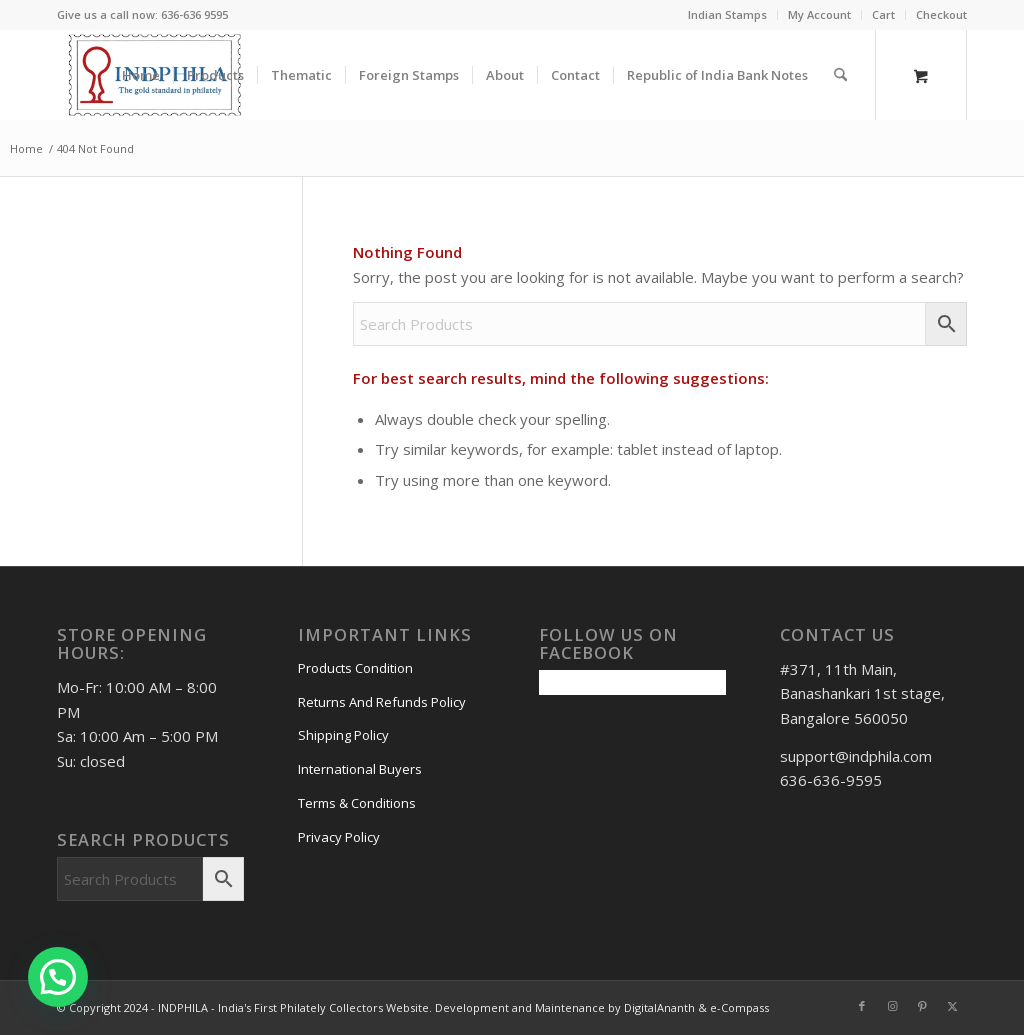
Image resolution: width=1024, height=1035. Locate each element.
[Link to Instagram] (892, 1006)
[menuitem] (728, 15)
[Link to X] (952, 1006)
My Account (819, 14)
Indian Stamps (727, 14)
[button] (58, 977)
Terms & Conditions (357, 803)
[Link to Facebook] (862, 1006)
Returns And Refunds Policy (382, 702)
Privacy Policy (339, 837)
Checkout (941, 14)
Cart (883, 14)
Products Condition (355, 668)
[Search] (840, 75)
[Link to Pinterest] (922, 1006)
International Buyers (360, 769)
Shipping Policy (343, 735)
